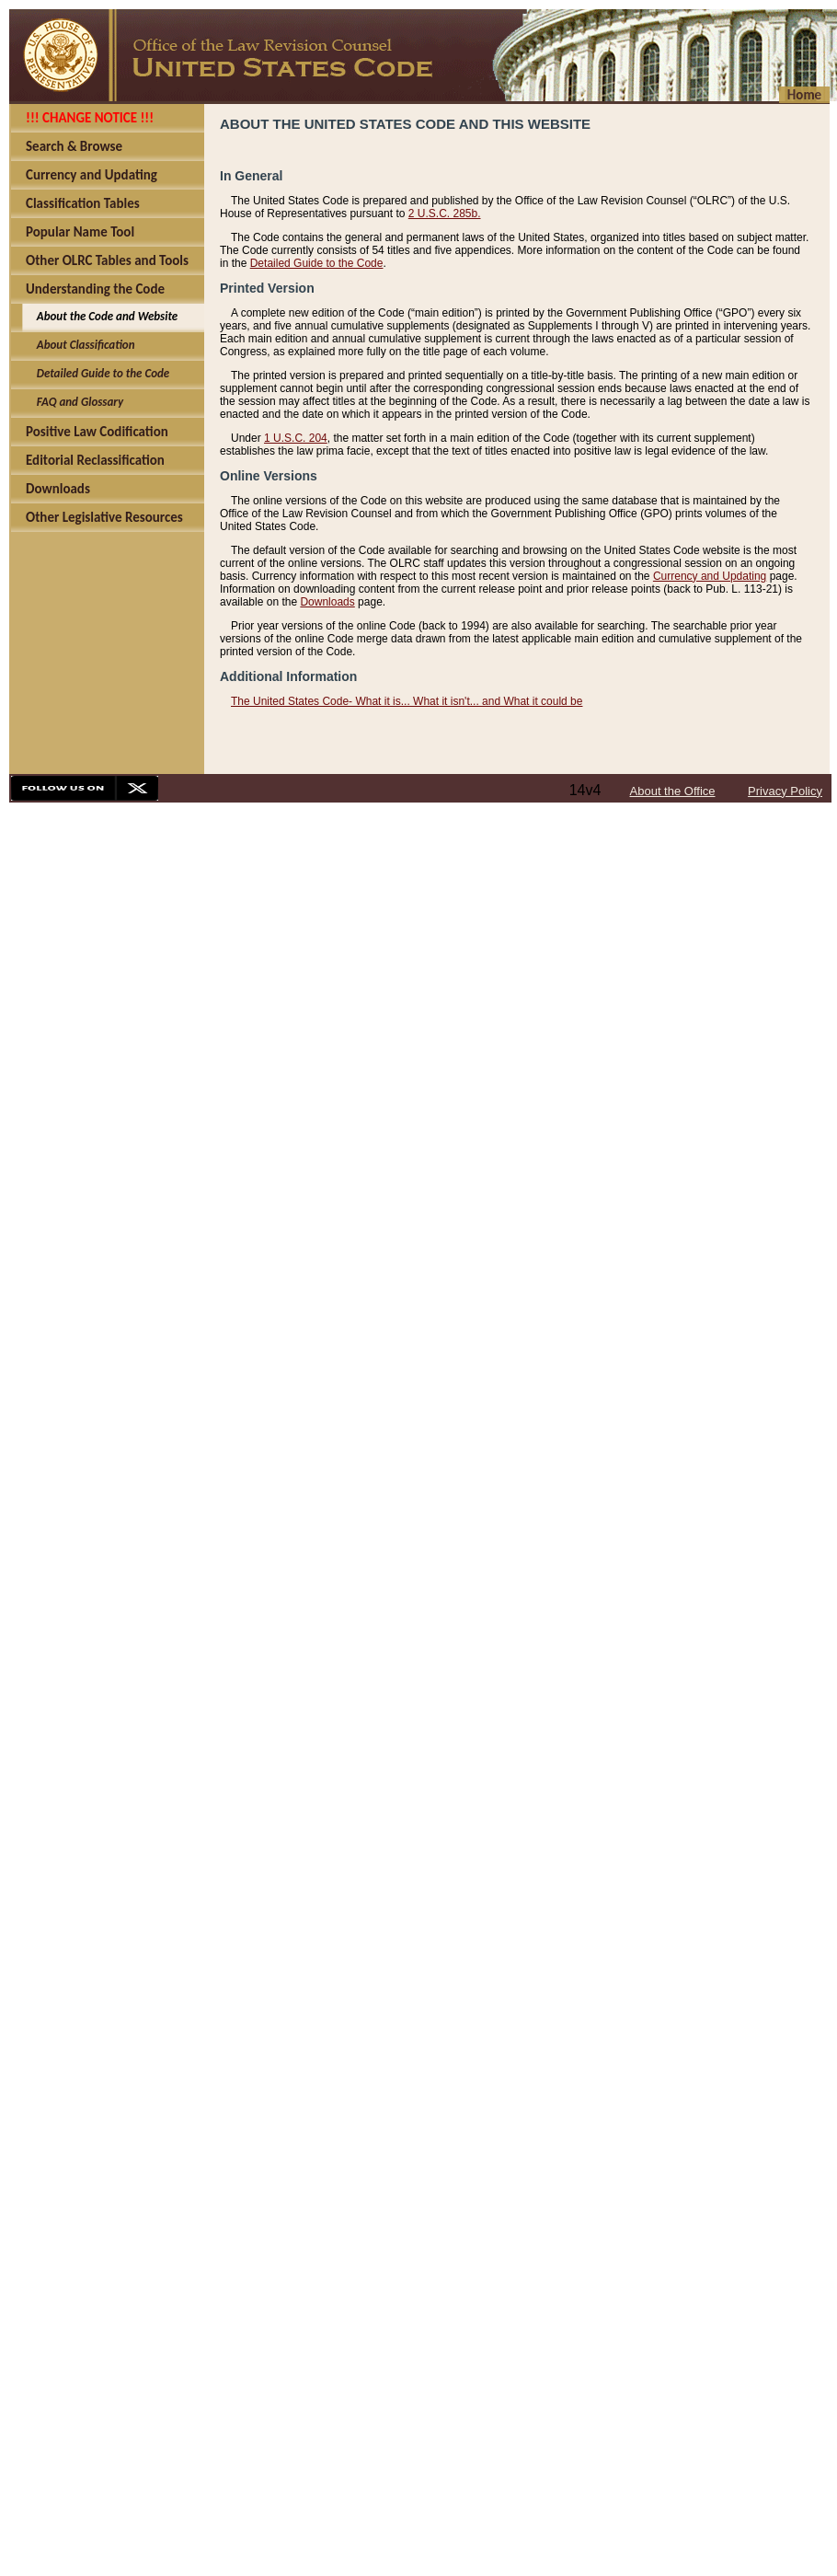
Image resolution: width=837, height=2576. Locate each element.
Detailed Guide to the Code (317, 263)
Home (804, 95)
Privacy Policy (785, 791)
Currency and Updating (709, 576)
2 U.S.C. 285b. (444, 213)
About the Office (673, 791)
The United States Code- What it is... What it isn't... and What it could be (406, 701)
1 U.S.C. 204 (295, 438)
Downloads (327, 601)
